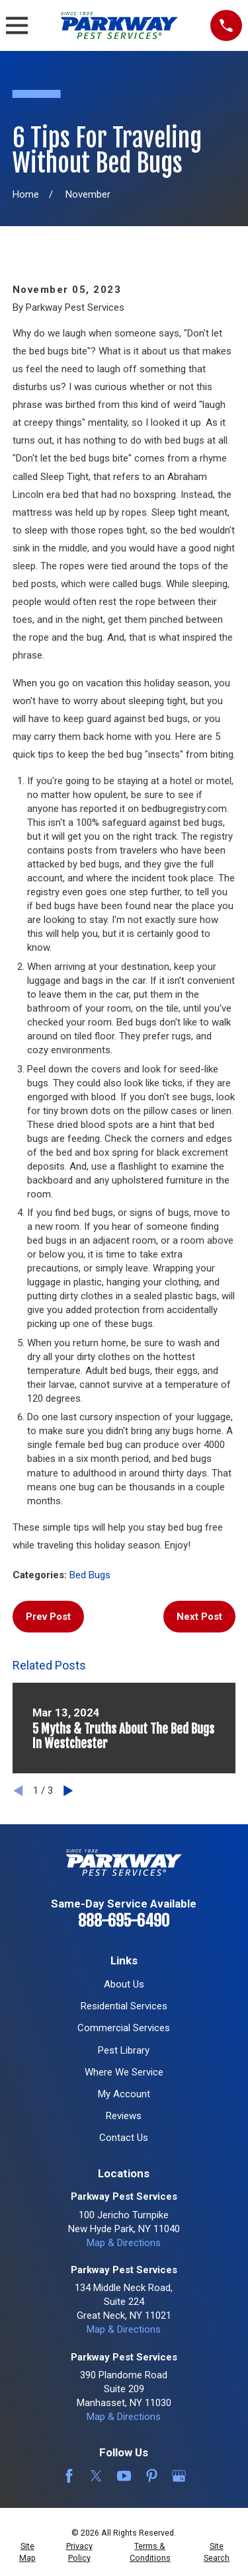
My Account (124, 2094)
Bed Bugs (89, 1575)
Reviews (124, 2116)
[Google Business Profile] (179, 2476)
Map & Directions (124, 2243)
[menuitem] (27, 2551)
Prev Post (48, 1617)
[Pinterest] (152, 2476)
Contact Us (123, 2138)
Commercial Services (123, 2028)
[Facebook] (69, 2476)
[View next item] (68, 1790)
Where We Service (124, 2072)
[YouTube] (124, 2476)
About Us (124, 1984)
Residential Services (124, 2006)
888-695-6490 (123, 1921)
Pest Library (123, 2050)
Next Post (199, 1617)
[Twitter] (96, 2476)
